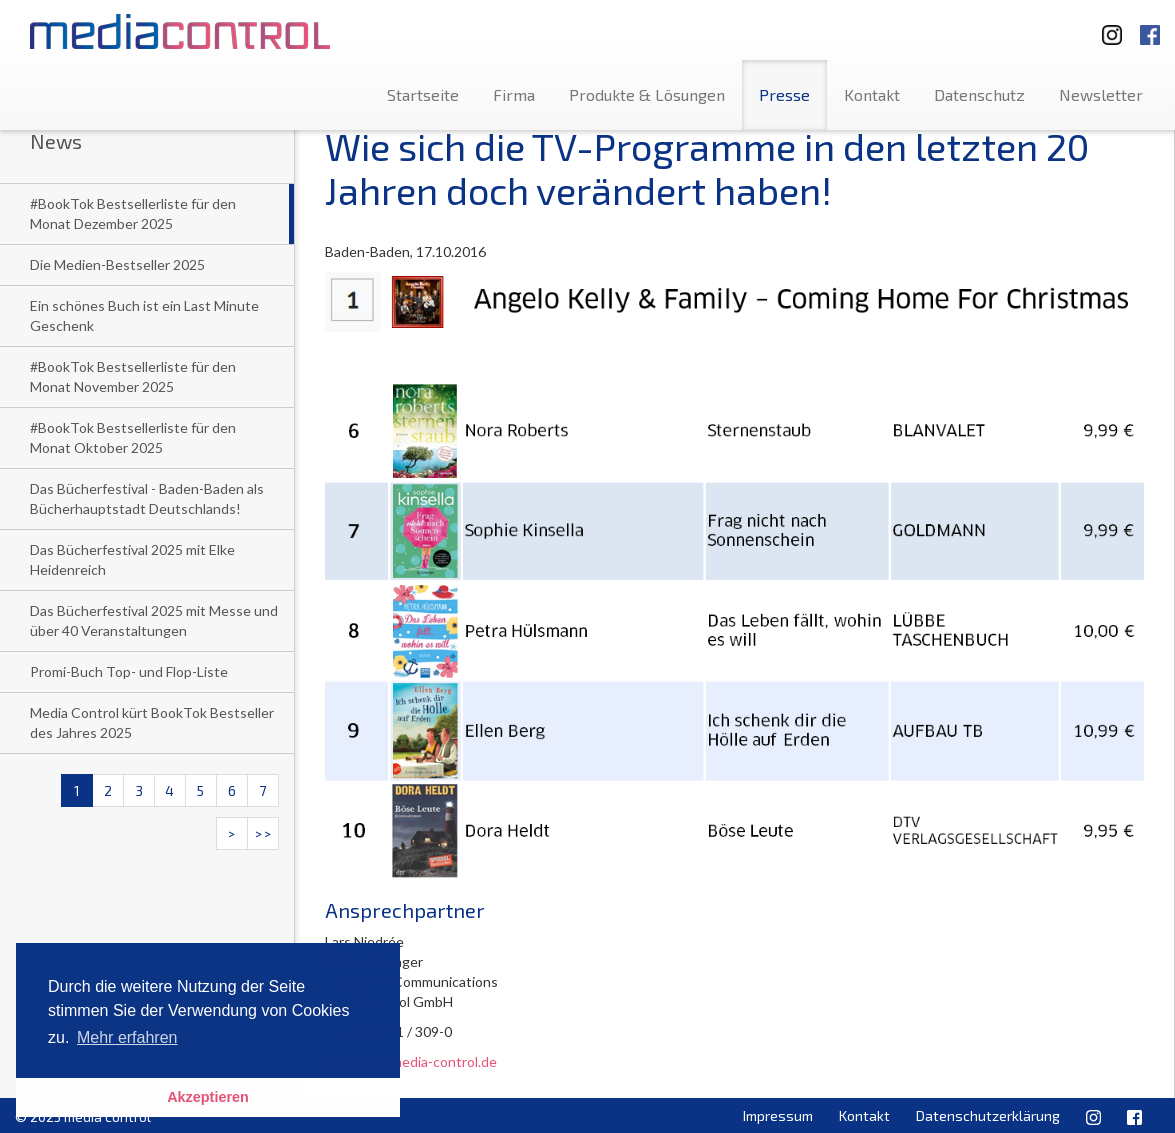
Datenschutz (979, 94)
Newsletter (1101, 94)
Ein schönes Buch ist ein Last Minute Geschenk (144, 315)
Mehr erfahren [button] (127, 1037)
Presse (784, 94)
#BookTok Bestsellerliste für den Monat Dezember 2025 (133, 213)
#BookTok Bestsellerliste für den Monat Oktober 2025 (133, 437)
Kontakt (872, 94)
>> (263, 833)
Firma (514, 94)
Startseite (423, 94)
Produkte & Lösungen (647, 94)
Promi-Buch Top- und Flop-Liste (129, 671)
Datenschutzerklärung (988, 1115)
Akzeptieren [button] (208, 1097)
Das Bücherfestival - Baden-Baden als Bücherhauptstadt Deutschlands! (147, 498)
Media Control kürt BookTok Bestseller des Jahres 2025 (152, 722)
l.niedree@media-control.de (411, 1061)
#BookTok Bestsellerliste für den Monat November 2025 (133, 376)
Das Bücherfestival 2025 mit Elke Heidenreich (132, 559)
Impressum (778, 1115)
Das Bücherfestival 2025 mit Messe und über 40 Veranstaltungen (154, 620)
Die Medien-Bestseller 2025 (117, 264)
